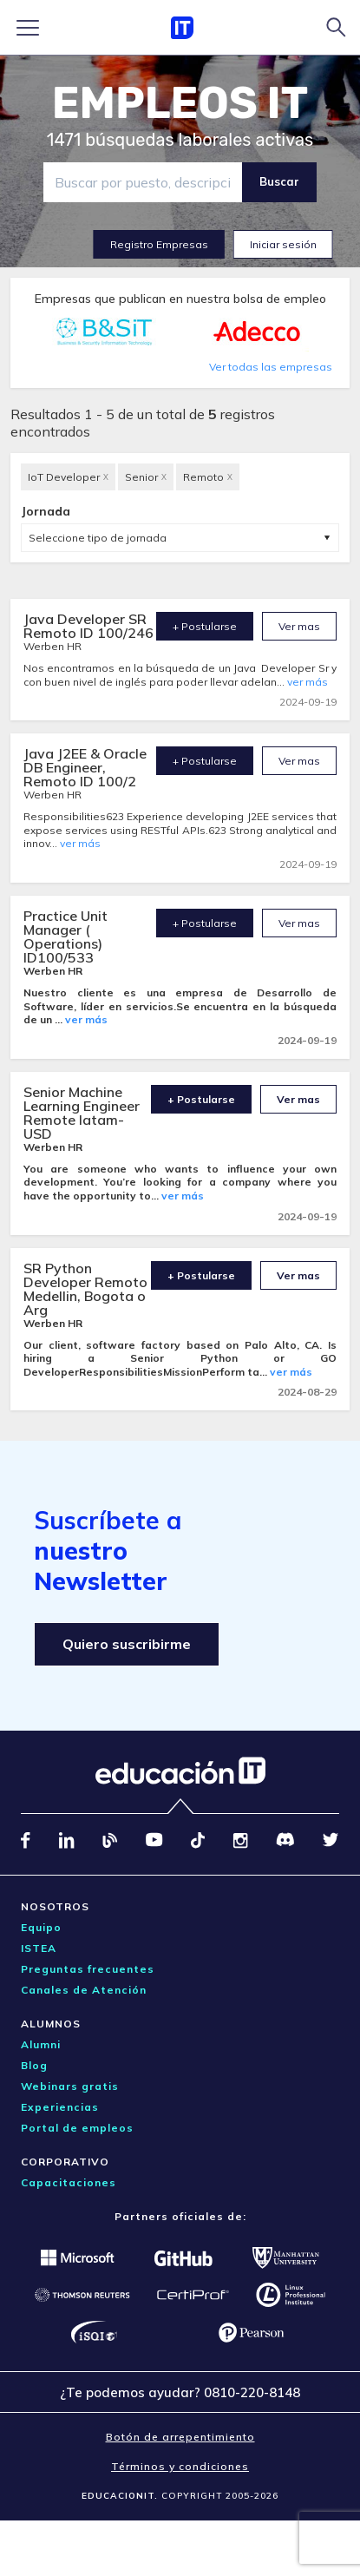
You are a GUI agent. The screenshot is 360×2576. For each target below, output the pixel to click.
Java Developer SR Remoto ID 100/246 (88, 625)
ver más (307, 681)
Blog (34, 2065)
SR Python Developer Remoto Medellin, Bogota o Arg (85, 1288)
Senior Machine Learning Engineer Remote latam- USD (81, 1112)
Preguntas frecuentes (87, 1968)
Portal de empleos (77, 2127)
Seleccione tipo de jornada (98, 537)
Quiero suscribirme (126, 1644)
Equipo (41, 1927)
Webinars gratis (70, 2086)
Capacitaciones (68, 2182)
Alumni (41, 2044)
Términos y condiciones (180, 2466)
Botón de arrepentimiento (180, 2436)
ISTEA (38, 1948)
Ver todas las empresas (270, 366)
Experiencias (60, 2106)
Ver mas (299, 626)
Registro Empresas (159, 244)
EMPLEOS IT (180, 103)
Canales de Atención (84, 1989)
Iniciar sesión (283, 244)
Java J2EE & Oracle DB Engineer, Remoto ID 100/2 (85, 767)
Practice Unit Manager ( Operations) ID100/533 (65, 936)
